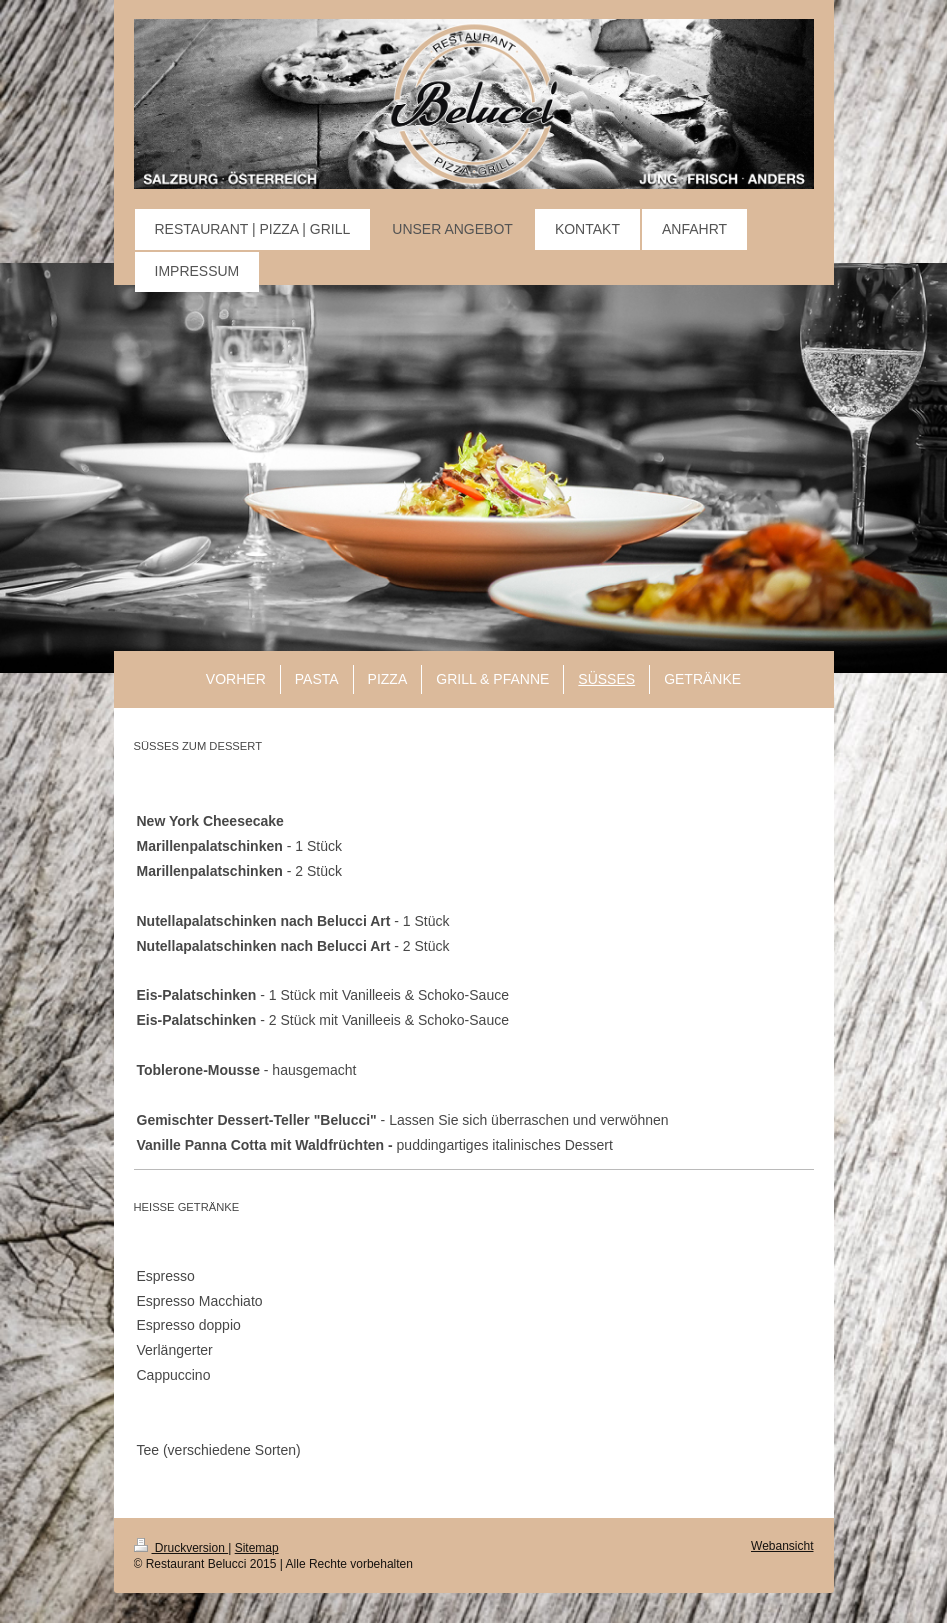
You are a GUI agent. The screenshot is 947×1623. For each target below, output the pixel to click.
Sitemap (257, 1548)
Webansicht (782, 1546)
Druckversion (181, 1548)
